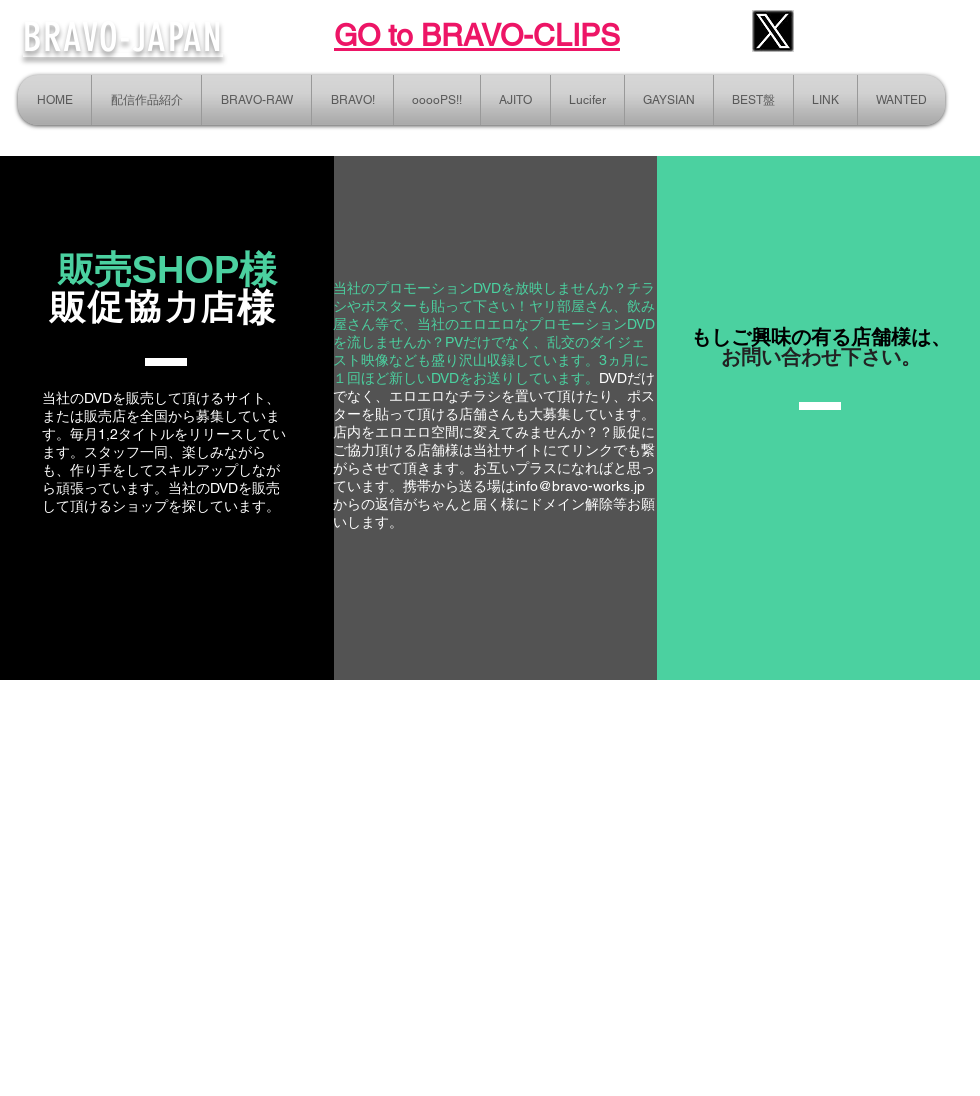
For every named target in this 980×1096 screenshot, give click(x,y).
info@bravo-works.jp (580, 486)
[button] (825, 100)
